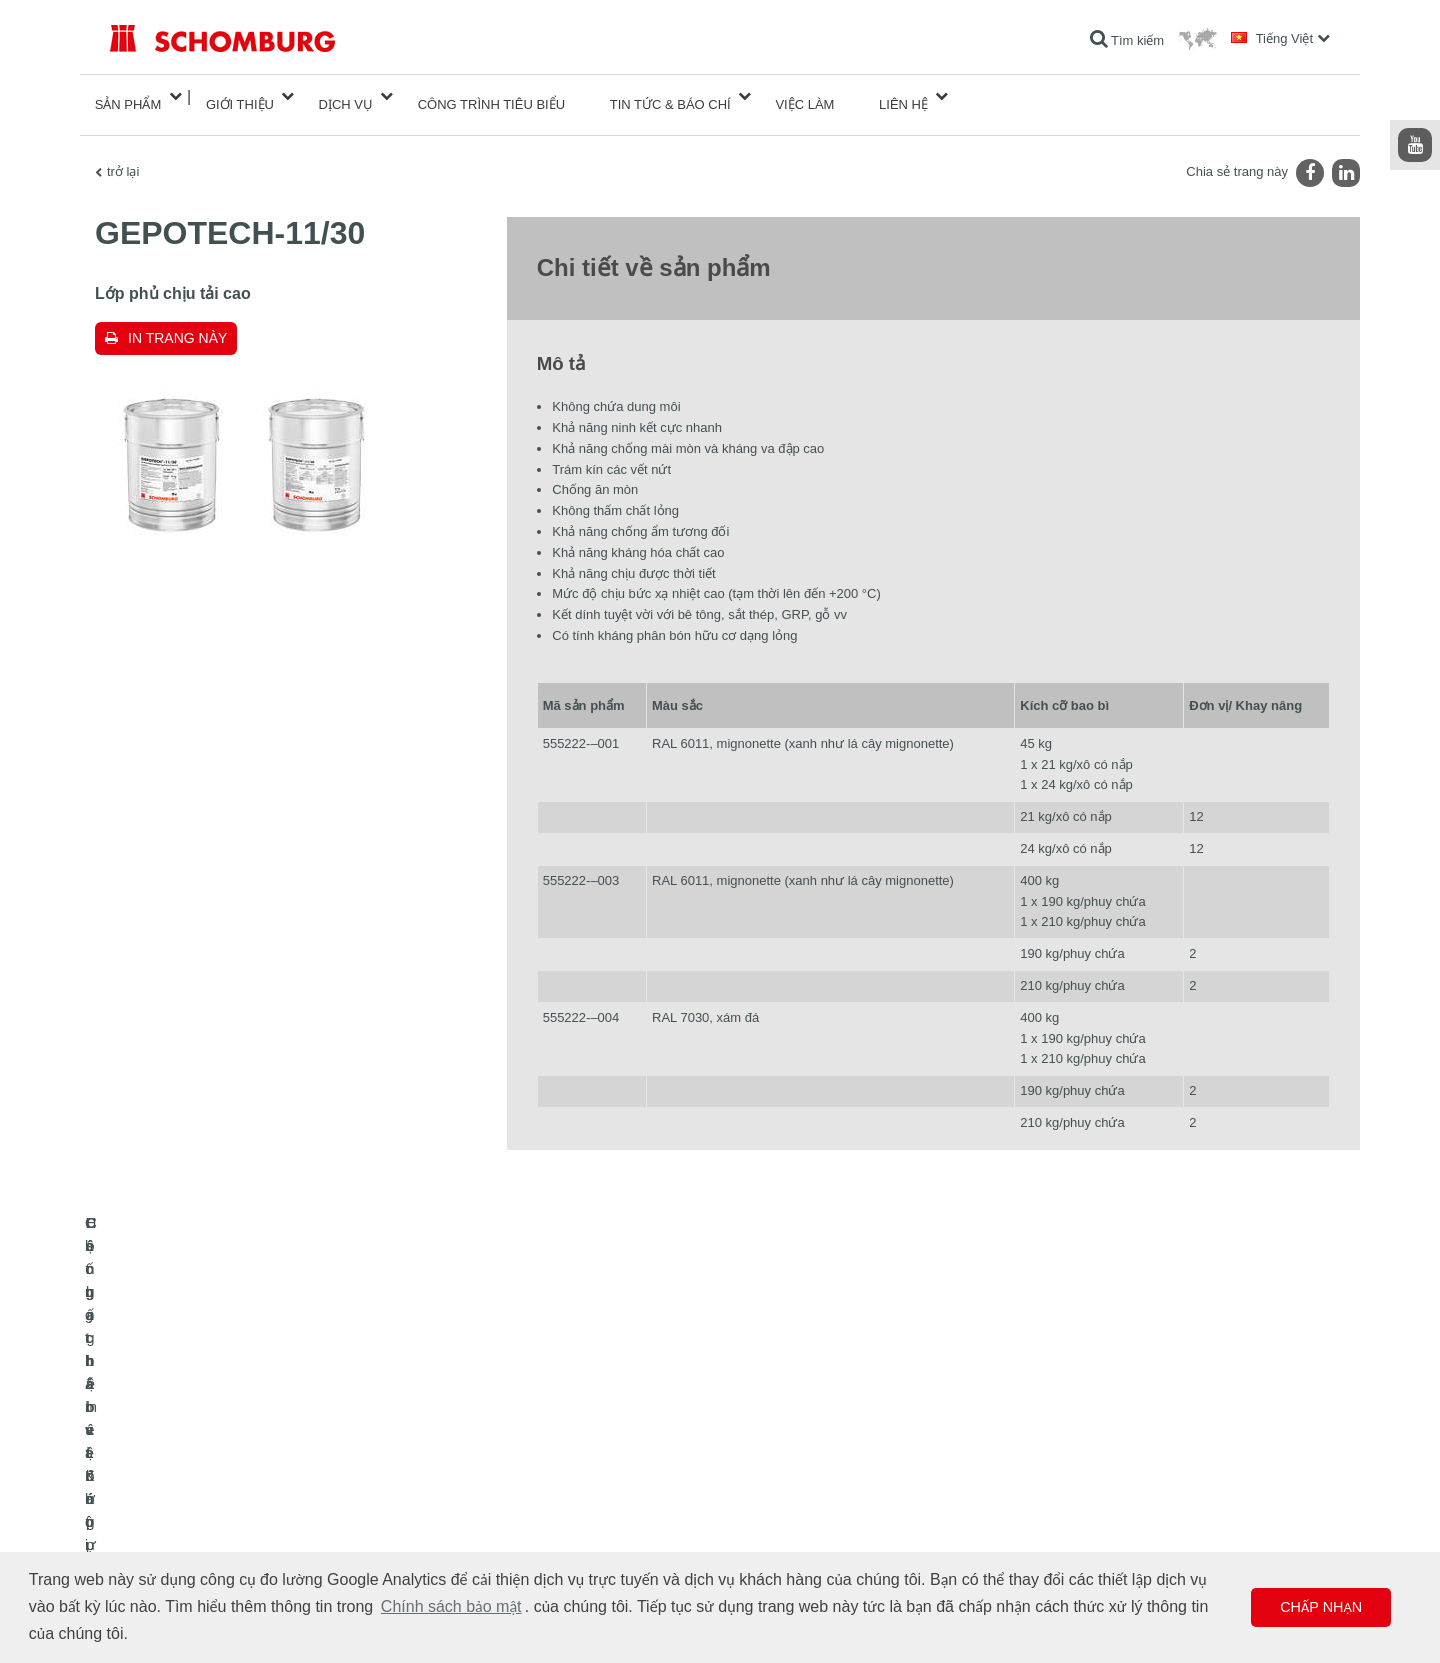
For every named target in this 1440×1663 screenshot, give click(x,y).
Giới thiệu (240, 96)
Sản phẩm (128, 96)
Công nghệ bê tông (161, 1549)
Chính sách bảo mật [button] (451, 1606)
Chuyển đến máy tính (584, 1459)
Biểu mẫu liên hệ (572, 1519)
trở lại (123, 155)
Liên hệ (903, 96)
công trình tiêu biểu (491, 96)
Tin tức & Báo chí (670, 96)
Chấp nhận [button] (1321, 1607)
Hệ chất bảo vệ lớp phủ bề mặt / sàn (207, 1519)
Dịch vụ (346, 96)
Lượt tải (547, 1489)
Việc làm (804, 96)
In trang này (177, 322)
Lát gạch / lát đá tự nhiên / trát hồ (198, 1489)
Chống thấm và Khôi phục (179, 1459)
